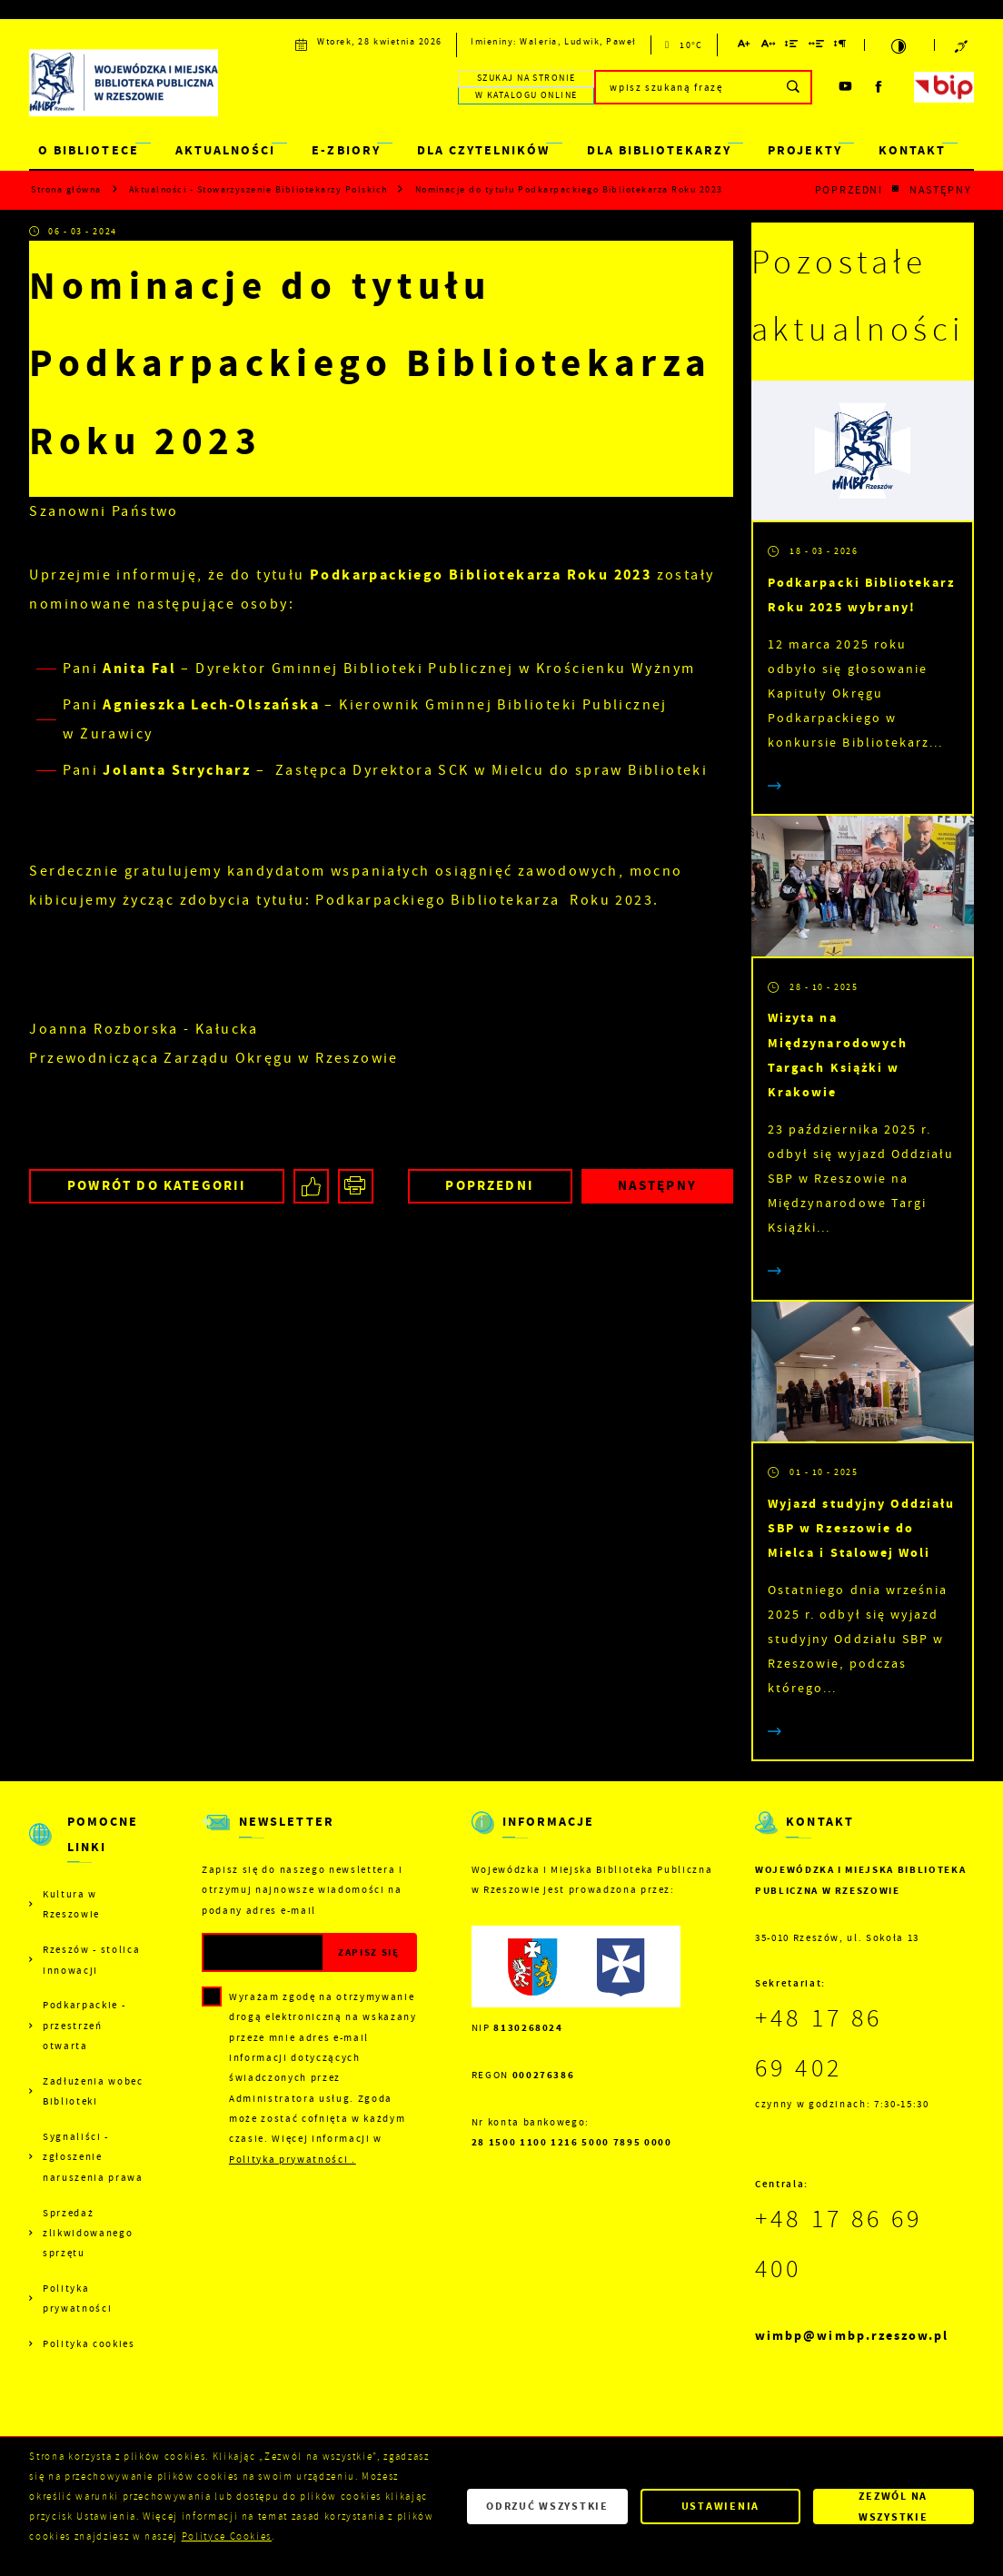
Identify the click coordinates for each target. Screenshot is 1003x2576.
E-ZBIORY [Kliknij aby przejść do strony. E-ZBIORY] (346, 150)
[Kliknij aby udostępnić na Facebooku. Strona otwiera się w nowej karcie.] (311, 1186)
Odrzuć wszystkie (547, 2506)
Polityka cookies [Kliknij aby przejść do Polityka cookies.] (89, 2343)
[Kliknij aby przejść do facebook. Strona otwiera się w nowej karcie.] (880, 87)
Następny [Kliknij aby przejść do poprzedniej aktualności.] (940, 190)
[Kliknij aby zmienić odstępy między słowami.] (816, 46)
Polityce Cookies (227, 2536)
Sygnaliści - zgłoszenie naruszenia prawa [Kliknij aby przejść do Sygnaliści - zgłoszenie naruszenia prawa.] (93, 2157)
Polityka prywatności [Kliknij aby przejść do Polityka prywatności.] (77, 2298)
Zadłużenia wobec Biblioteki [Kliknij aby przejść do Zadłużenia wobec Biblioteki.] (93, 2091)
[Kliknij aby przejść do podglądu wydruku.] (355, 1186)
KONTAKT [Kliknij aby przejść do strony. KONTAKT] (912, 150)
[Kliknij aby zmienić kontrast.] (899, 45)
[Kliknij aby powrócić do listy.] (895, 189)
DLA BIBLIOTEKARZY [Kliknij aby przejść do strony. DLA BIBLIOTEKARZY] (659, 150)
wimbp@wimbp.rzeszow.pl (851, 2335)
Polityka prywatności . (292, 2159)
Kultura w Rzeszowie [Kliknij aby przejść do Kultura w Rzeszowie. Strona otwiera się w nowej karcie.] (71, 1903)
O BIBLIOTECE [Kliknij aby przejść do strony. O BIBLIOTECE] (88, 150)
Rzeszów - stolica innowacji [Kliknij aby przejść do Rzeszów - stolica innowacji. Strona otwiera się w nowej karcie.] (91, 1959)
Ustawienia (720, 2506)
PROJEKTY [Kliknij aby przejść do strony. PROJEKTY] (804, 150)
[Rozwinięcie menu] (88, 1846)
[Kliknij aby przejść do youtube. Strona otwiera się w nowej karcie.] (846, 87)
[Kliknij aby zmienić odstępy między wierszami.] (792, 46)
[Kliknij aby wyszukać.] (794, 87)
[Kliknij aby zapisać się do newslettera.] (369, 1952)
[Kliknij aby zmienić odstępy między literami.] (768, 46)
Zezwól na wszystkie (894, 2506)
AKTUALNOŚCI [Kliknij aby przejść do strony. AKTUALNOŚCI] (225, 150)
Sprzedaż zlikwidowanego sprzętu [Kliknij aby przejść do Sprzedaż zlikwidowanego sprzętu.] (88, 2233)
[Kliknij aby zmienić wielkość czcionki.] (745, 46)
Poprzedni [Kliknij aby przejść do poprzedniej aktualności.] (849, 190)
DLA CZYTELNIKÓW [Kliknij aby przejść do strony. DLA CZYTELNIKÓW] (483, 150)
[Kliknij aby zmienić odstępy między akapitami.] (840, 46)
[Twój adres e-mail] (263, 1952)
